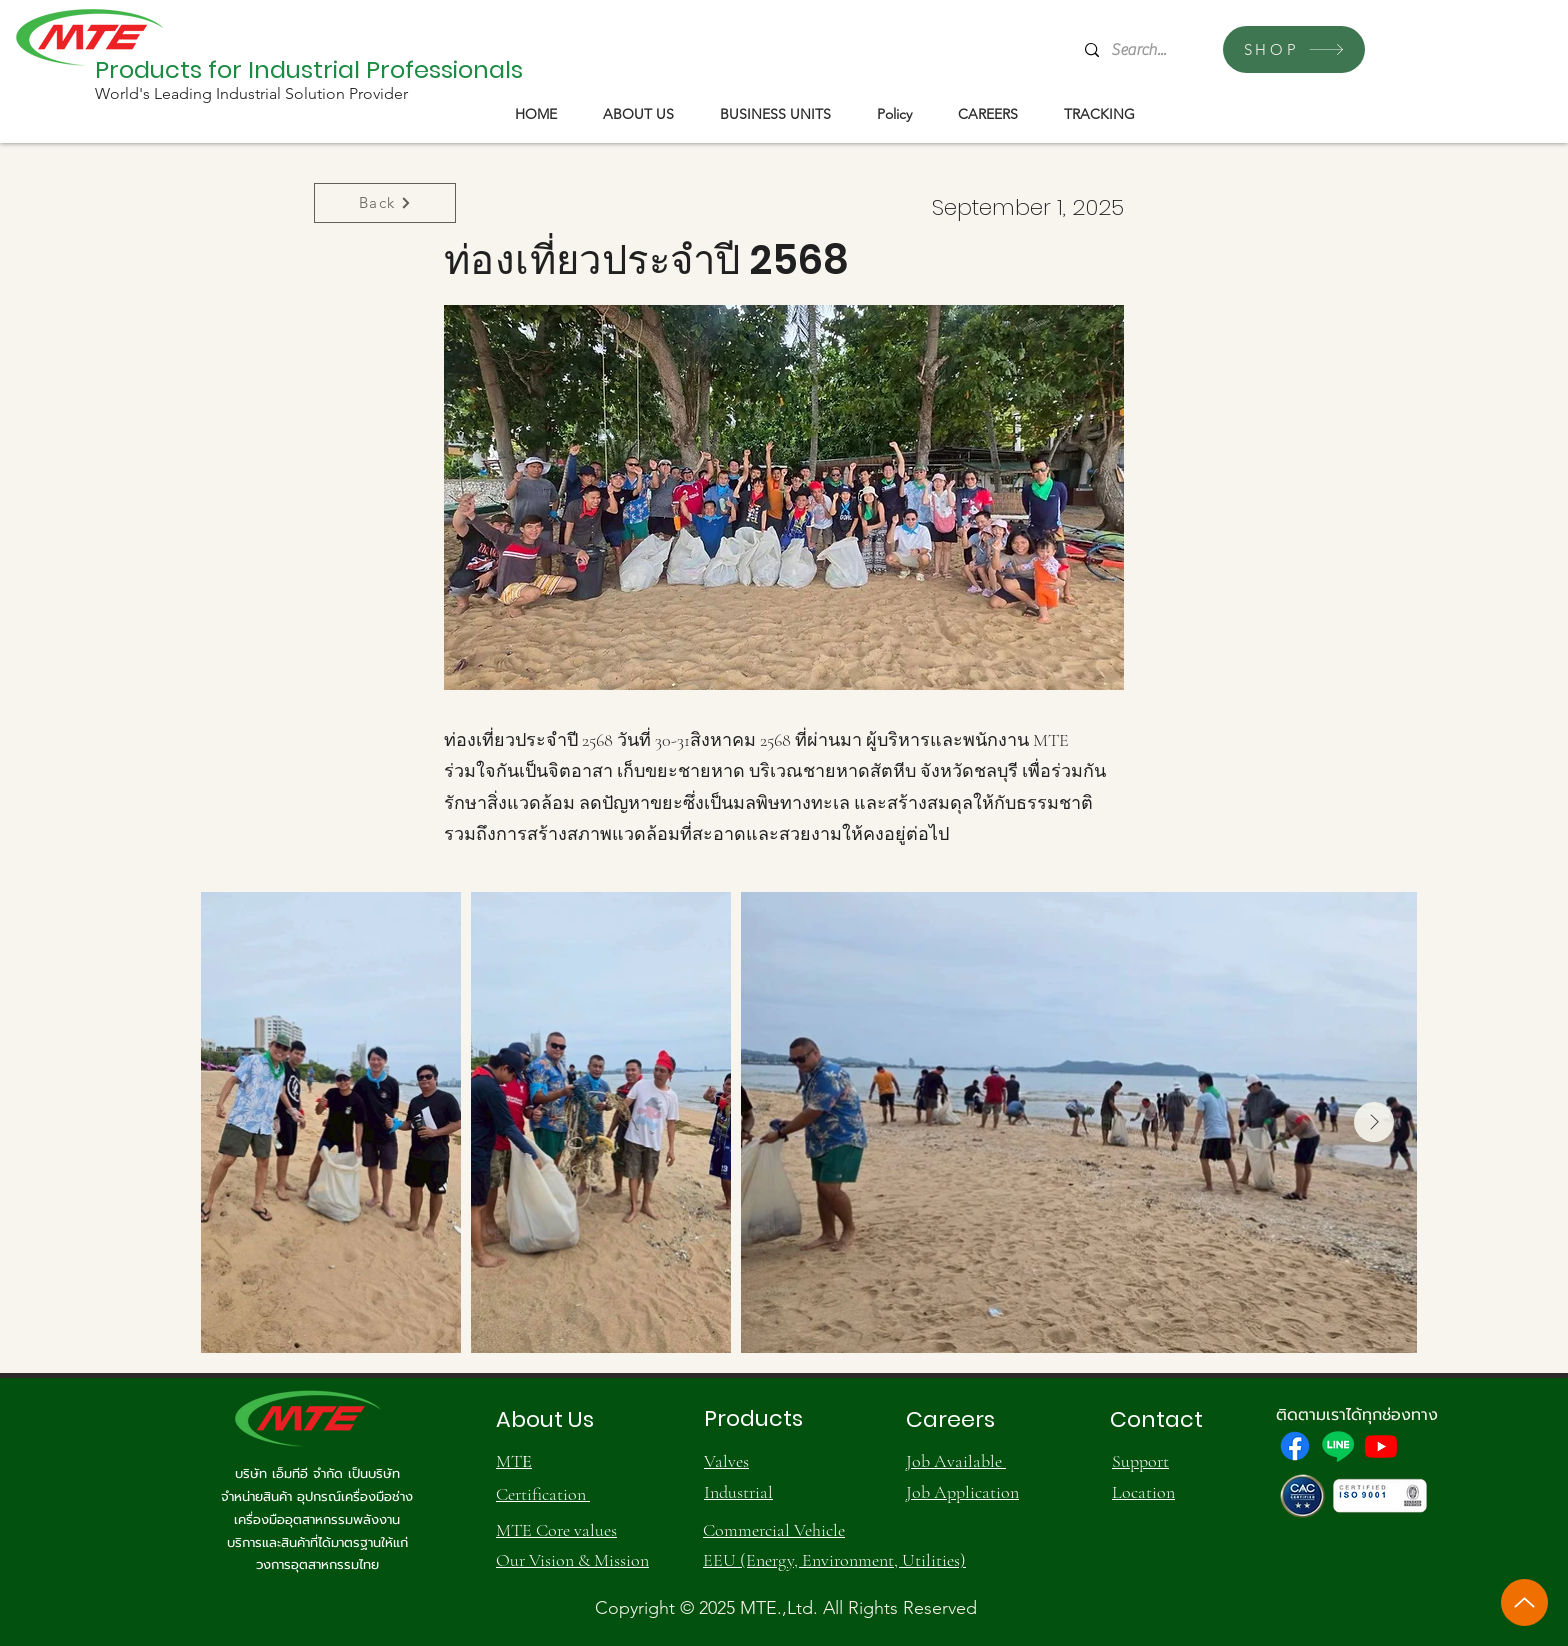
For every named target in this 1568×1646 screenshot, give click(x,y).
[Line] (1338, 1446)
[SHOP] (1294, 49)
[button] (638, 114)
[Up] (1524, 1602)
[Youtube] (1381, 1446)
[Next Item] (1374, 1122)
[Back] (385, 203)
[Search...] (1141, 50)
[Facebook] (1295, 1446)
